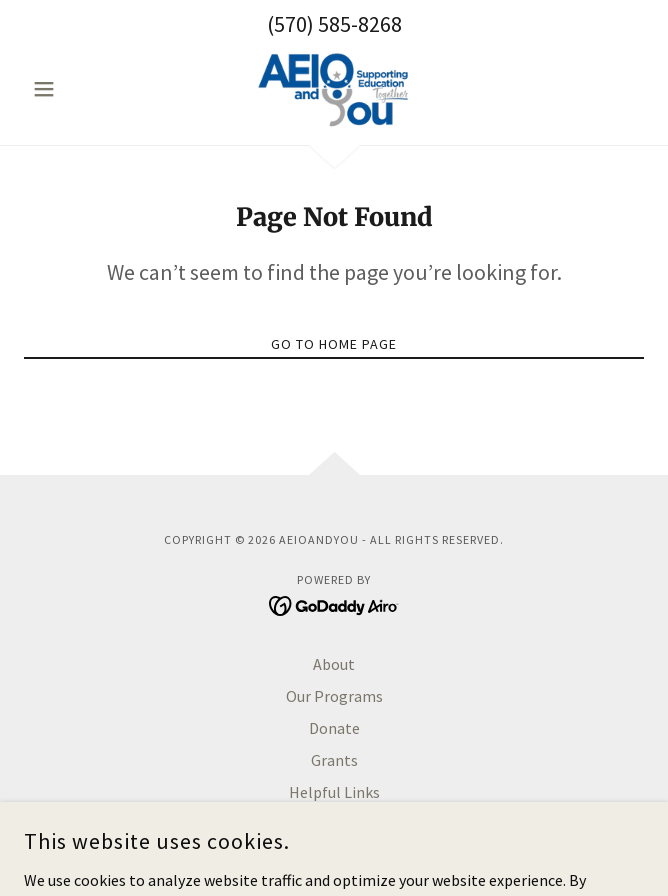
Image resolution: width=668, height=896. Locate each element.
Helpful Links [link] (334, 792)
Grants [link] (334, 760)
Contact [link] (334, 824)
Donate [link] (334, 728)
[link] (334, 89)
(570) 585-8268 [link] (334, 24)
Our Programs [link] (334, 696)
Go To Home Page (334, 344)
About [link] (334, 664)
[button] (70, 89)
